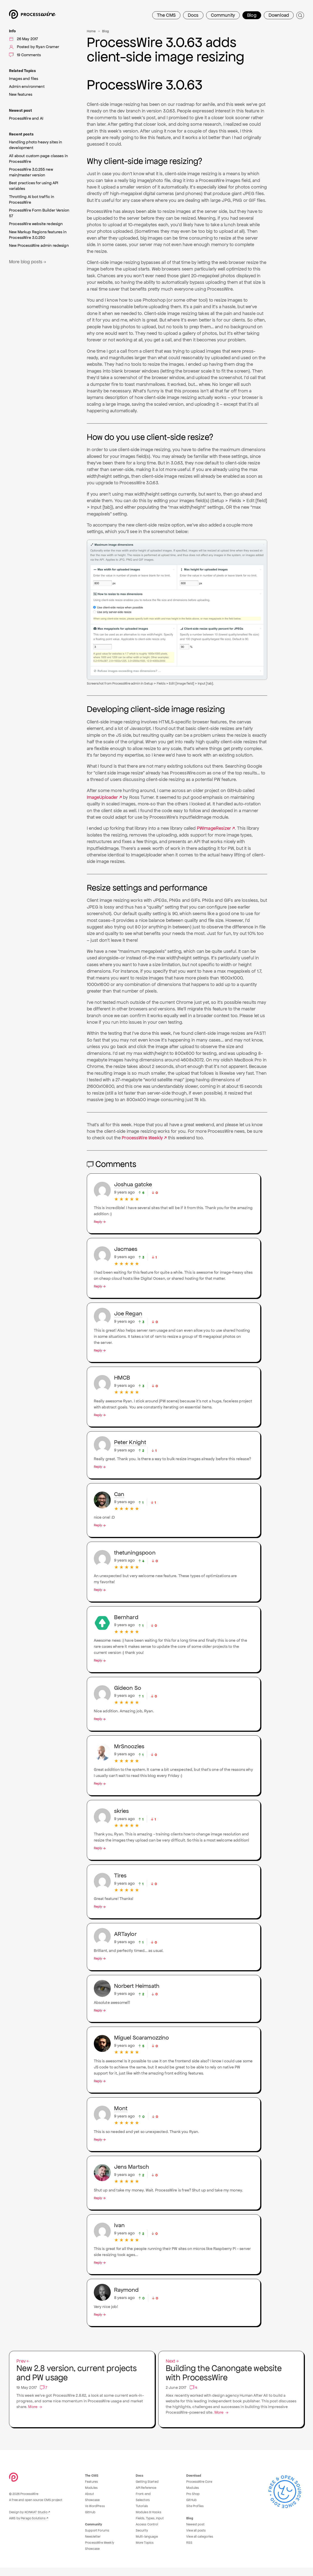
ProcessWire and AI (26, 118)
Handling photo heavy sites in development (35, 145)
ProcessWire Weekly (142, 1138)
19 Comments (25, 54)
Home (91, 31)
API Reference (146, 2496)
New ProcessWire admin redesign (39, 245)
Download (279, 15)
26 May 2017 (23, 38)
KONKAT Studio (36, 2520)
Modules (91, 2496)
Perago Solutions (33, 2527)
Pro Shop (193, 2502)
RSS (189, 2551)
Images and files (23, 78)
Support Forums (97, 2539)
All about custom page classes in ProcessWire (38, 158)
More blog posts (28, 262)
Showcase (92, 2508)
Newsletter (93, 2545)
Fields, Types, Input (150, 2527)
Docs (193, 15)
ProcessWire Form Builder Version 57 (39, 213)
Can (119, 1494)
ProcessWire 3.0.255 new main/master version (31, 172)
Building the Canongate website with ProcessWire (231, 2372)
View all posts (196, 2539)
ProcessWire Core (199, 2490)
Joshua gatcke (133, 1184)
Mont (121, 2108)
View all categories (199, 2545)
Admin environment (27, 86)
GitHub (90, 2520)
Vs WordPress (95, 2514)
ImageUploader (102, 797)
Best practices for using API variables (33, 185)
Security (142, 2539)
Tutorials (142, 2514)
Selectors (143, 2508)
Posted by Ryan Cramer (34, 46)
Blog (251, 15)
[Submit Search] (300, 15)
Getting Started (147, 2490)
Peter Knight (130, 1442)
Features (91, 2490)
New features (20, 94)
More (105, 2412)
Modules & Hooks (148, 2520)
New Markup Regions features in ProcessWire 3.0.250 (38, 234)
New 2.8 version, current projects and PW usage (82, 2372)
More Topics (145, 2551)
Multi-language (147, 2545)
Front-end (143, 2502)
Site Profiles (195, 2514)
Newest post (195, 2533)
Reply (100, 1222)
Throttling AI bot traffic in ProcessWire (31, 199)
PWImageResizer (214, 828)
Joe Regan (128, 1313)
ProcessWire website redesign (36, 223)
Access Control (147, 2533)
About (89, 2502)
